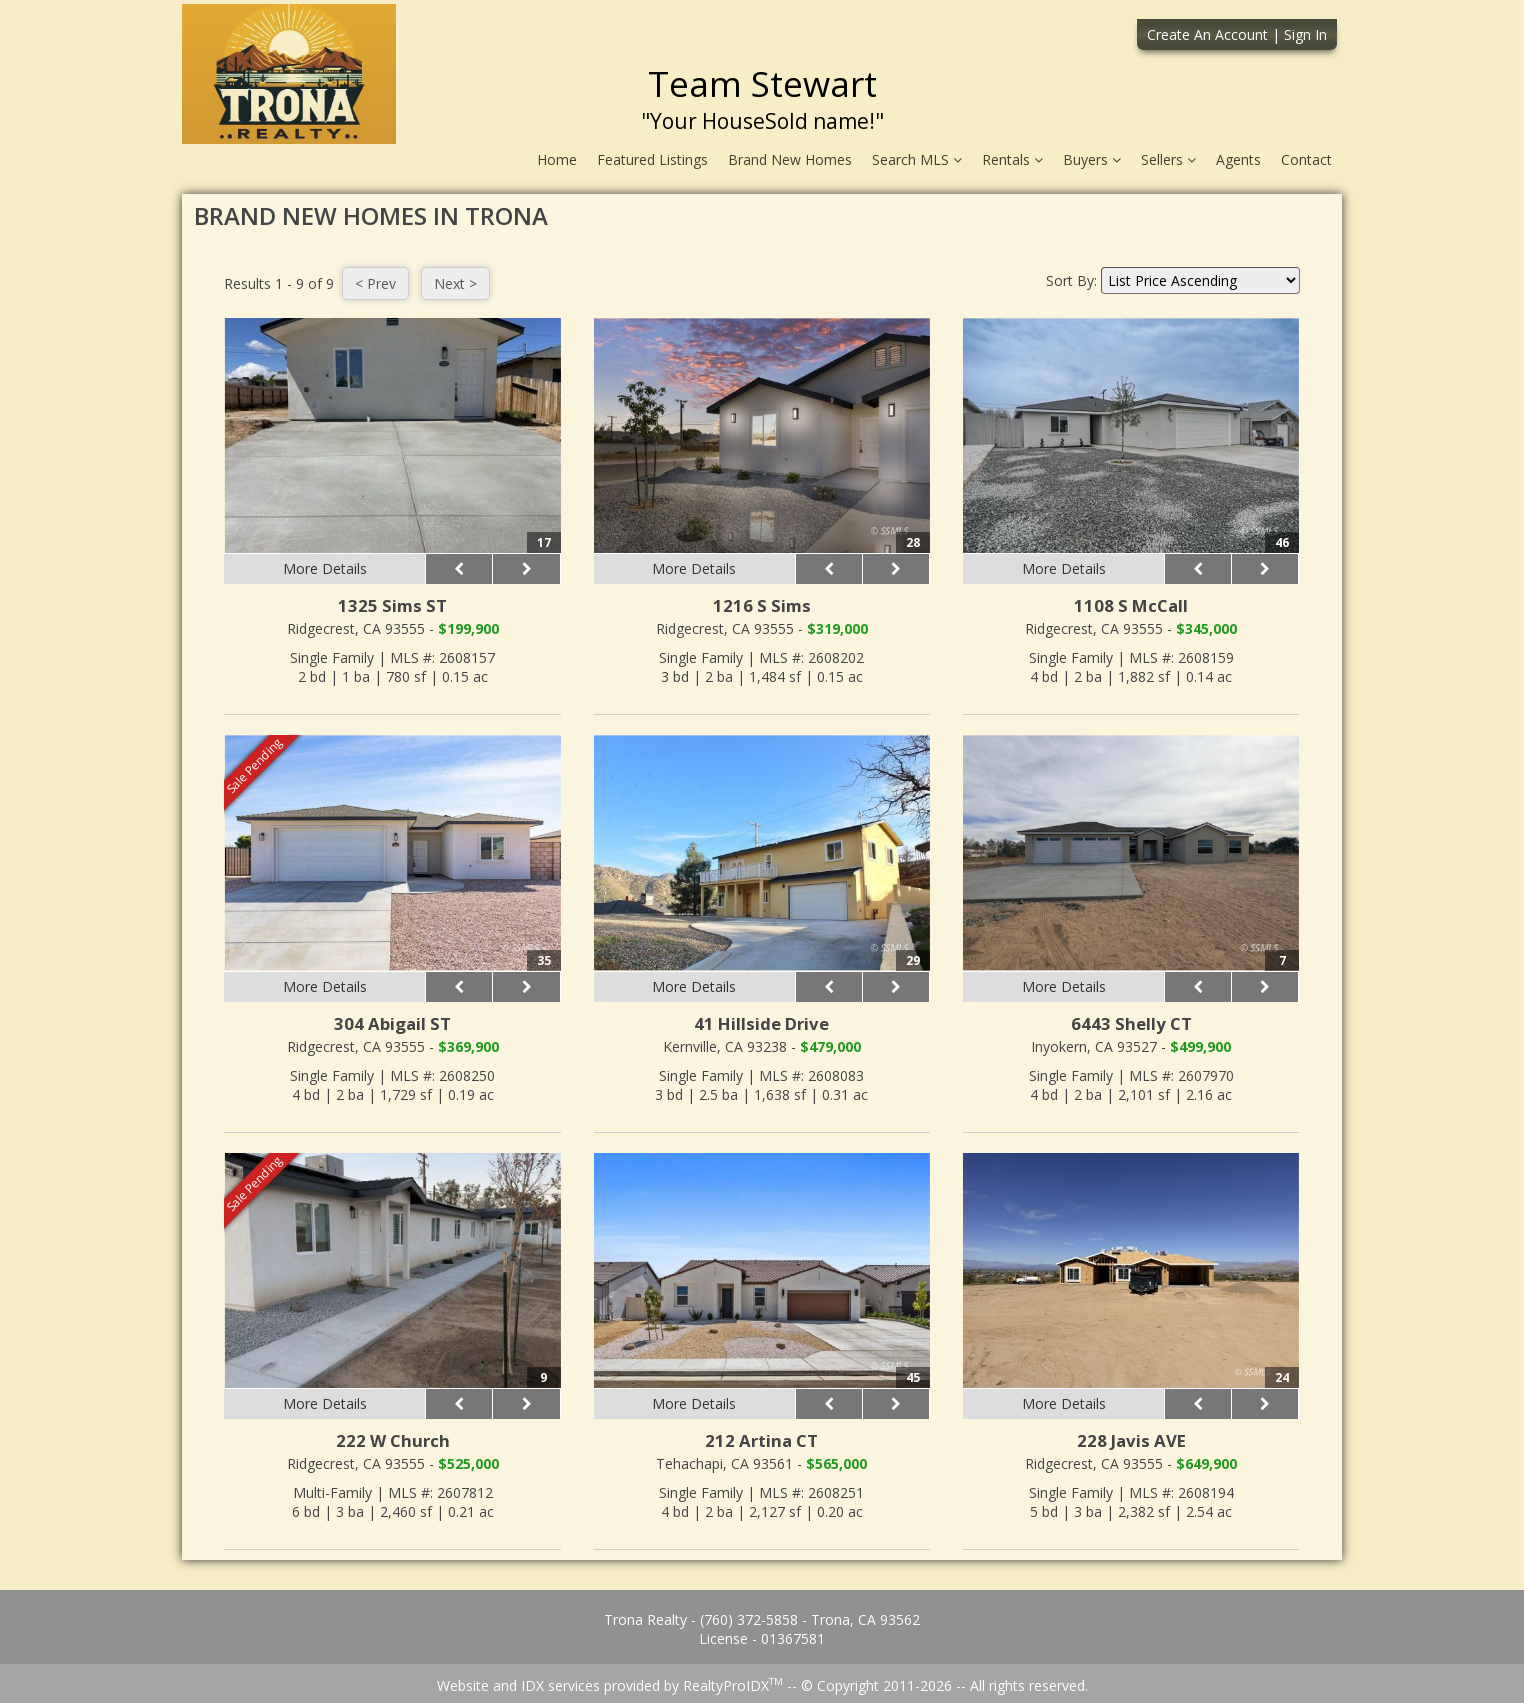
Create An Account (1207, 34)
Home (557, 159)
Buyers (1092, 159)
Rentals (1012, 159)
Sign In (1305, 34)
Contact (1306, 159)
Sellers (1168, 159)
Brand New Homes (790, 159)
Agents (1238, 159)
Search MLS (917, 159)
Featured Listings (652, 159)
